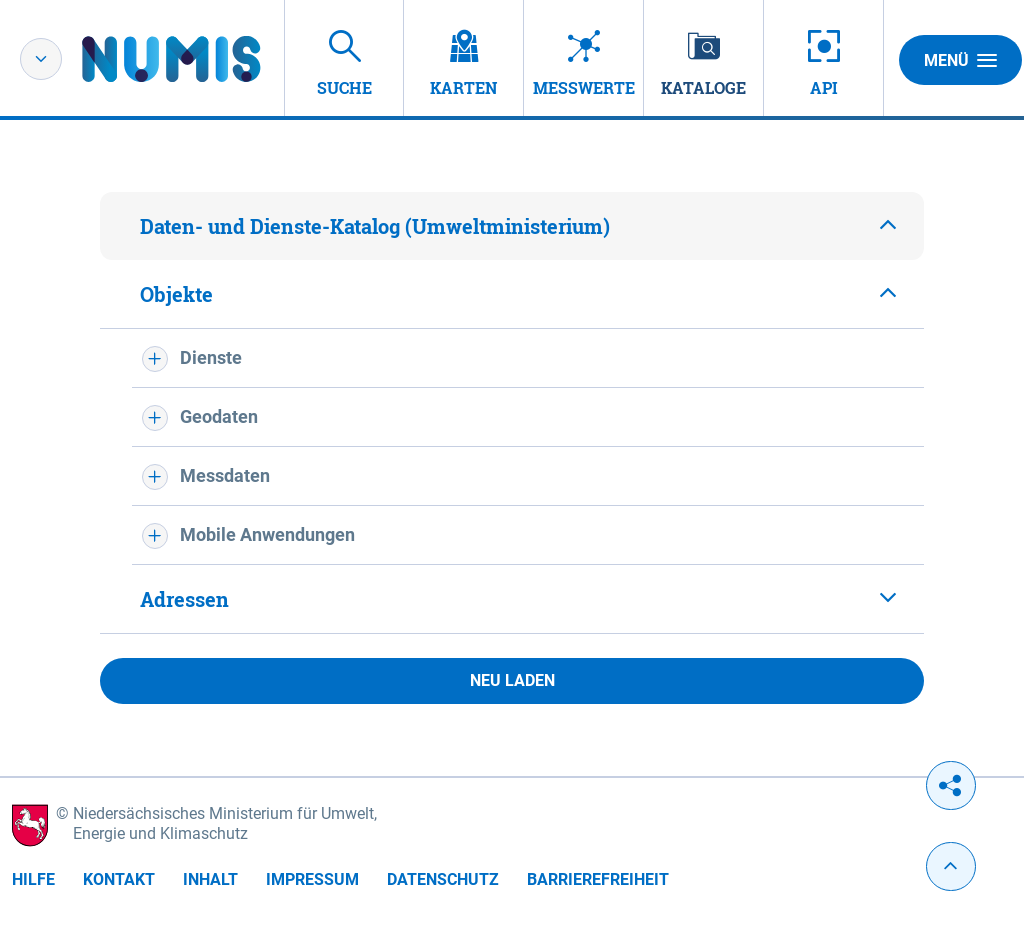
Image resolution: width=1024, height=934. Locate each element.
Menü (960, 60)
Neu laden (512, 680)
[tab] (512, 226)
